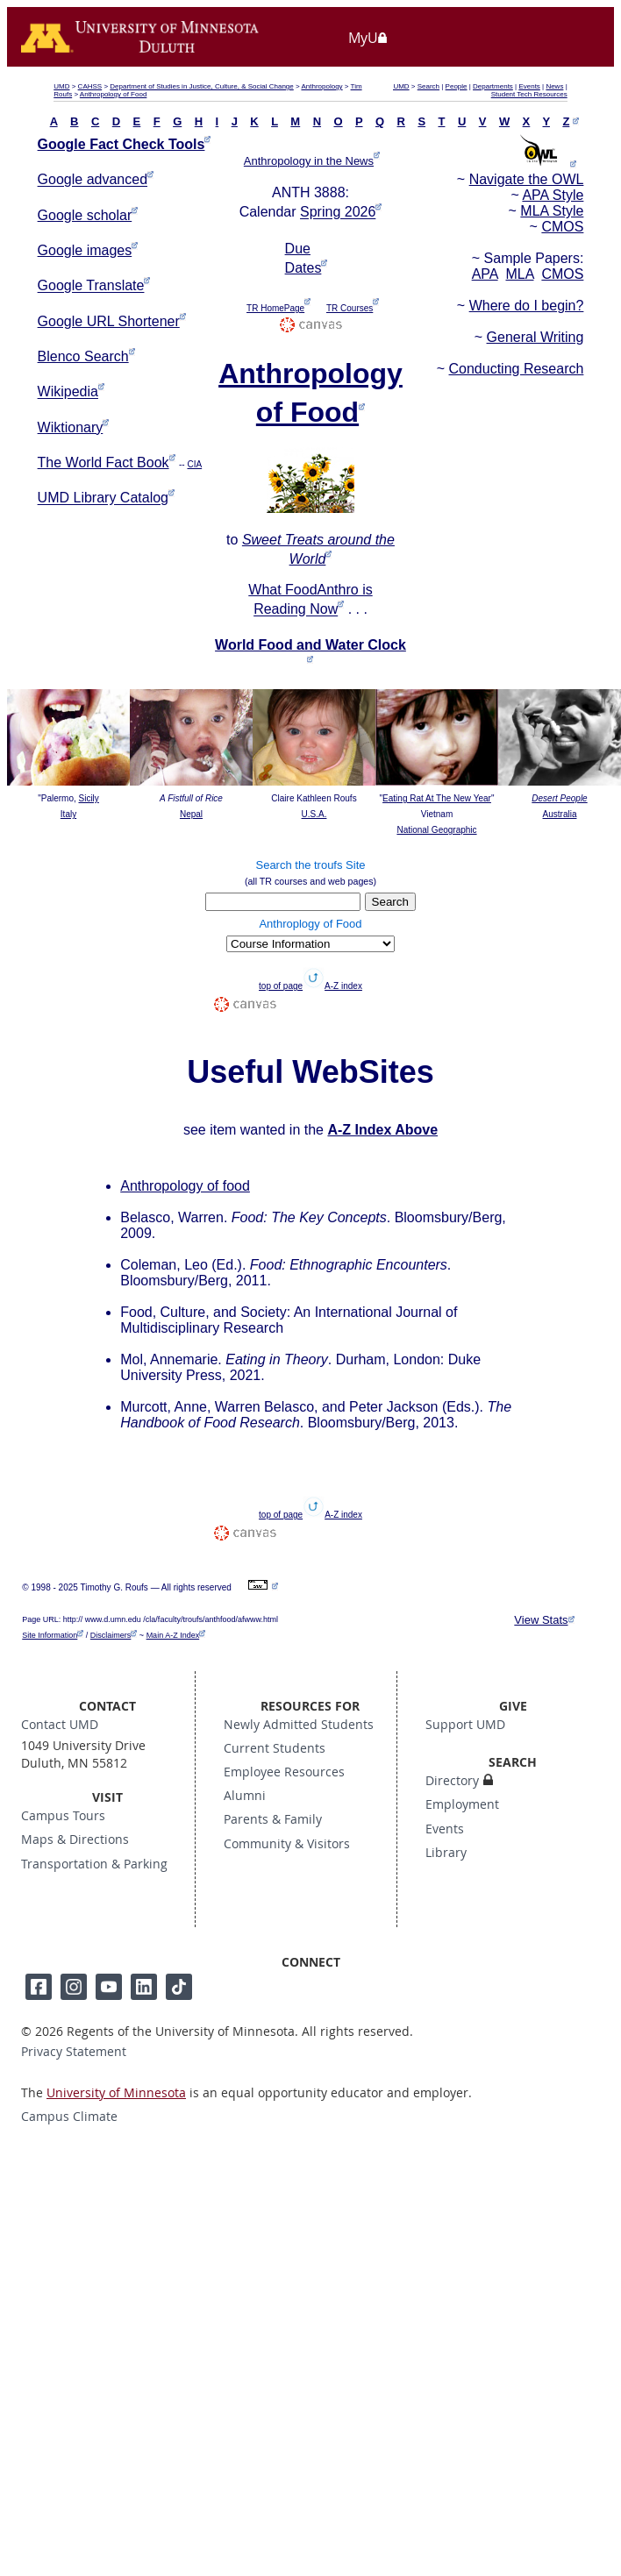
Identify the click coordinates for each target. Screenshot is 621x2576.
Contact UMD (59, 1725)
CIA (194, 464)
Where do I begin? (526, 305)
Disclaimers (111, 1635)
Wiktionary (71, 427)
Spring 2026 (337, 212)
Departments (493, 86)
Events (528, 86)
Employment (462, 1804)
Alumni (245, 1796)
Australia (560, 814)
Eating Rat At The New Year (436, 798)
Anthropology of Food (113, 94)
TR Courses (349, 308)
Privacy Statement (73, 2052)
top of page (281, 986)
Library (446, 1853)
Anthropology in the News (309, 160)
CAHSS (90, 86)
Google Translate (91, 286)
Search (428, 86)
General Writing (535, 337)
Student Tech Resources (529, 94)
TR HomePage (275, 308)
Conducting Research (516, 368)
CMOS (562, 226)
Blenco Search (83, 356)
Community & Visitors (287, 1844)
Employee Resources (284, 1772)
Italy (68, 814)
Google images (85, 250)
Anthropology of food (185, 1185)
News (554, 86)
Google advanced (92, 180)
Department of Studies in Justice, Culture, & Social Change (201, 86)
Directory (452, 1781)
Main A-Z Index (173, 1635)
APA (485, 274)
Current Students (274, 1748)
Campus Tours (63, 1816)
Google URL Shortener (109, 321)
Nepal (191, 814)
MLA (519, 274)
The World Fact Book (103, 462)
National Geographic (436, 830)
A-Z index (343, 986)
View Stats (540, 1619)
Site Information (49, 1635)
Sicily (89, 798)
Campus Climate (69, 2116)
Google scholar (85, 215)
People (457, 86)
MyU (368, 37)
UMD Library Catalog (103, 498)
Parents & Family (273, 1819)
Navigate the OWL (526, 179)
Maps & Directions (75, 1839)
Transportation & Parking (94, 1864)
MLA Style (551, 210)
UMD (61, 86)
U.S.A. (314, 814)
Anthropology (321, 86)
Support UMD (465, 1725)
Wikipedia (68, 392)
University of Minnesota (116, 2093)
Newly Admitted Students (299, 1725)
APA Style (552, 195)
